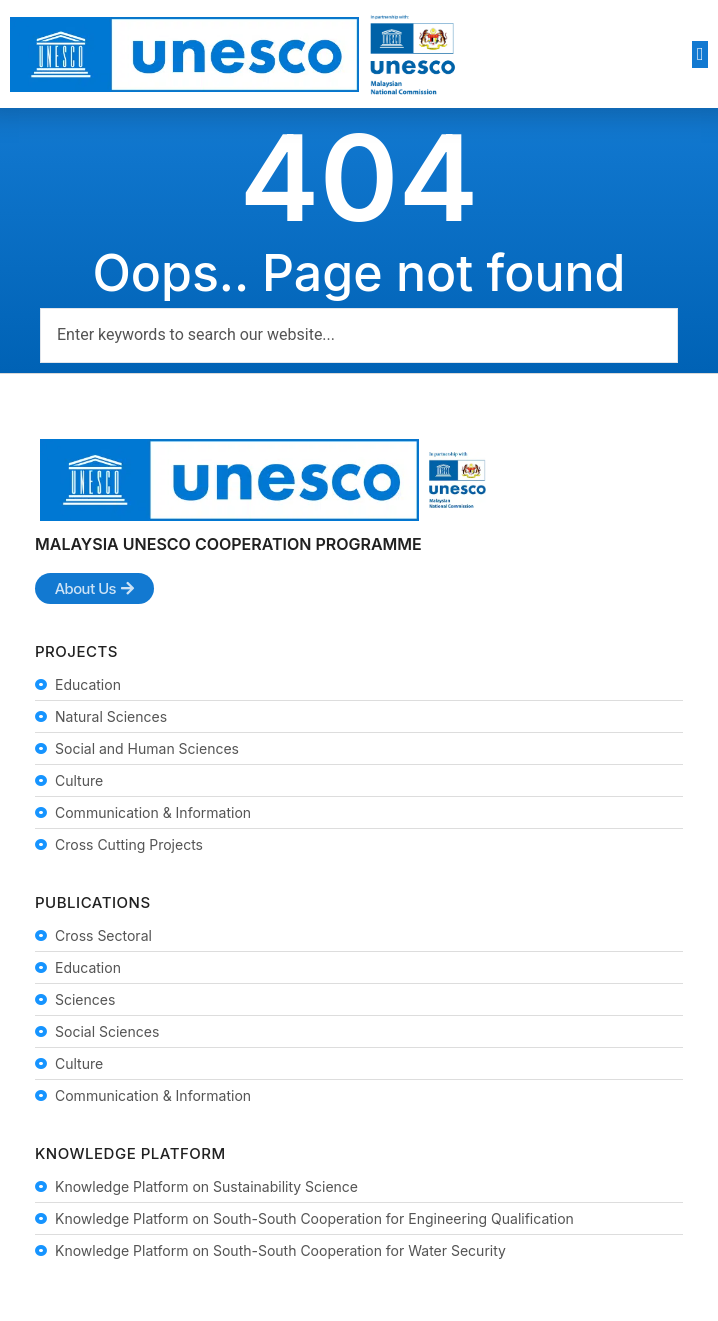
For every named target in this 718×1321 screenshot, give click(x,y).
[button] (700, 54)
